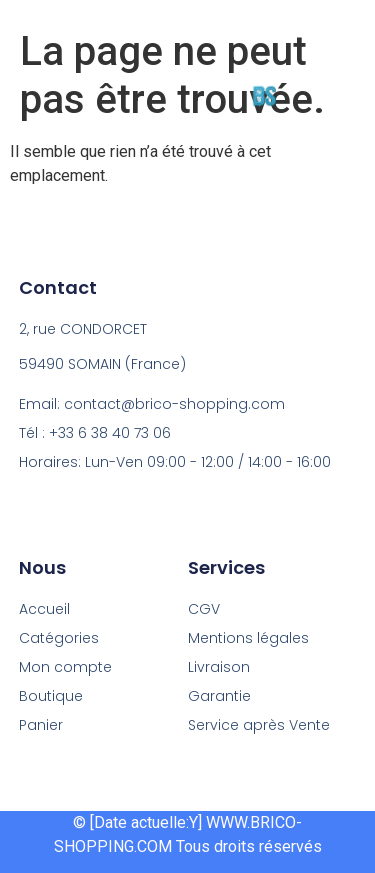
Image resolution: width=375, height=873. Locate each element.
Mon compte (65, 667)
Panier (41, 725)
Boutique (51, 696)
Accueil (44, 609)
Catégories (59, 638)
